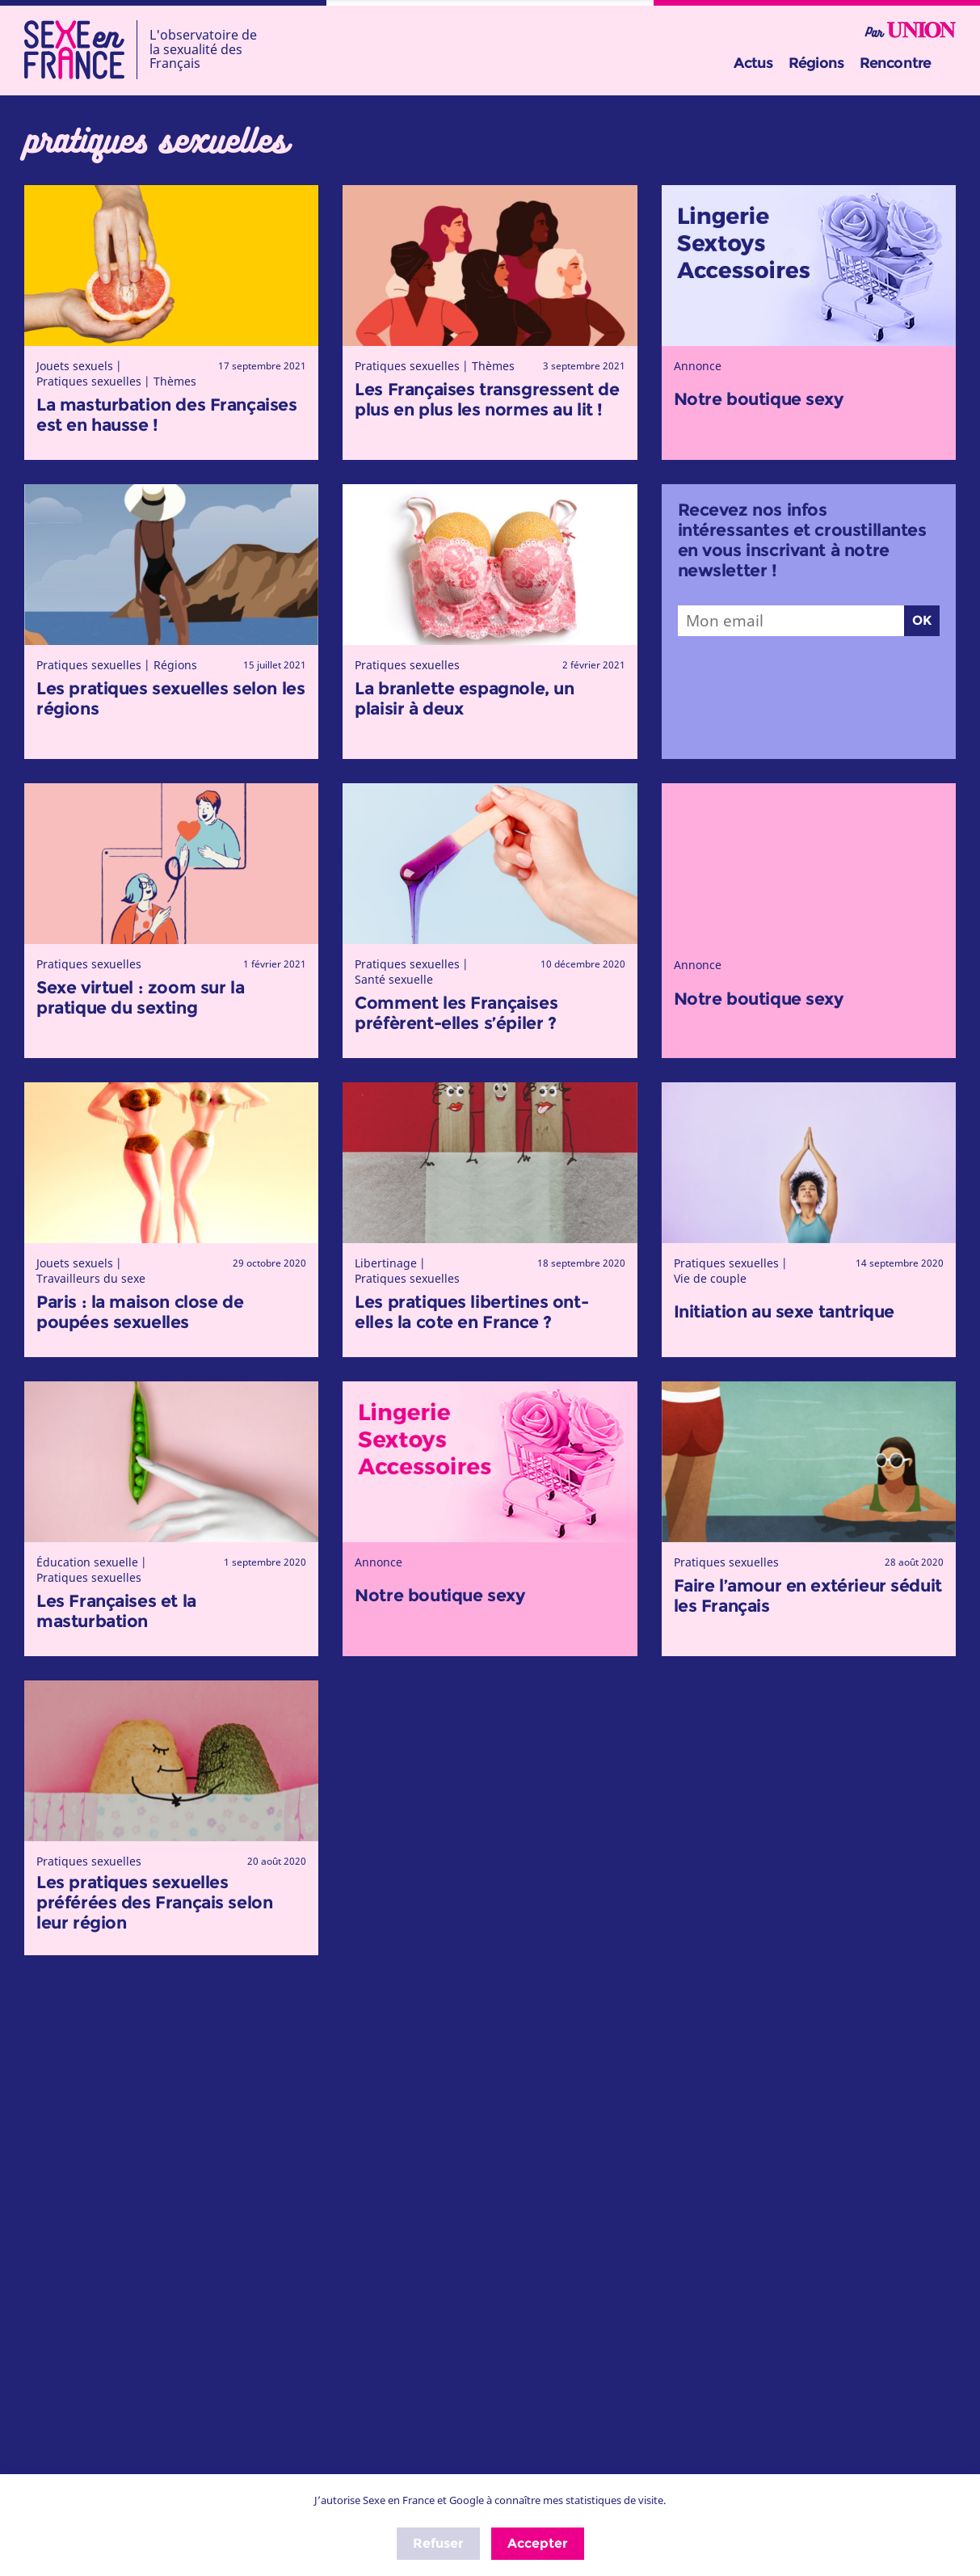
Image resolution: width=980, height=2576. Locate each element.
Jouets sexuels (74, 365)
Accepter (537, 2543)
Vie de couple (710, 1278)
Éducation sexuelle (87, 1562)
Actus (753, 62)
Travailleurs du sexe (90, 1278)
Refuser (438, 2543)
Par (910, 31)
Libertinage (386, 1263)
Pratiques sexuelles (88, 381)
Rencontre (895, 62)
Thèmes (175, 381)
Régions (816, 62)
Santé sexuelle (394, 979)
